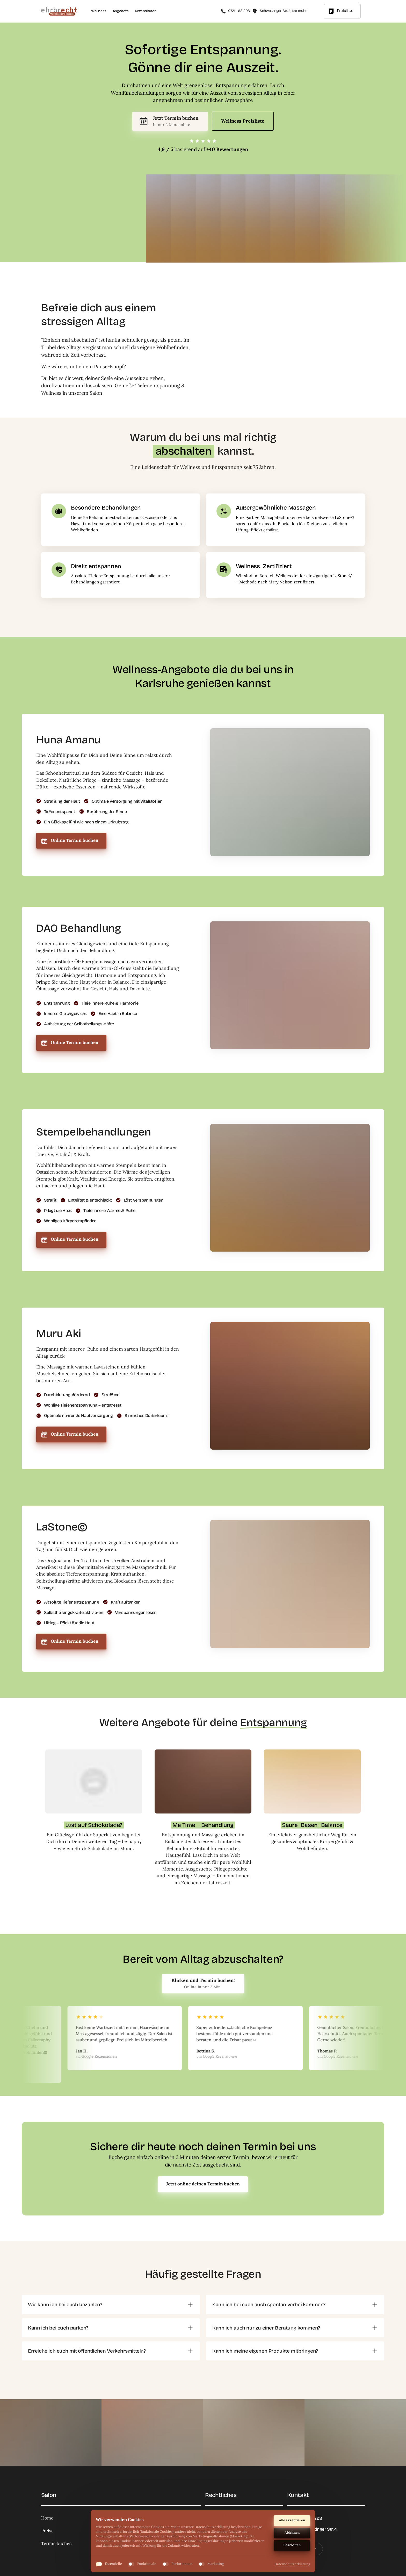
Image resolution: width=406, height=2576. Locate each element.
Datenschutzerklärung (292, 2564)
